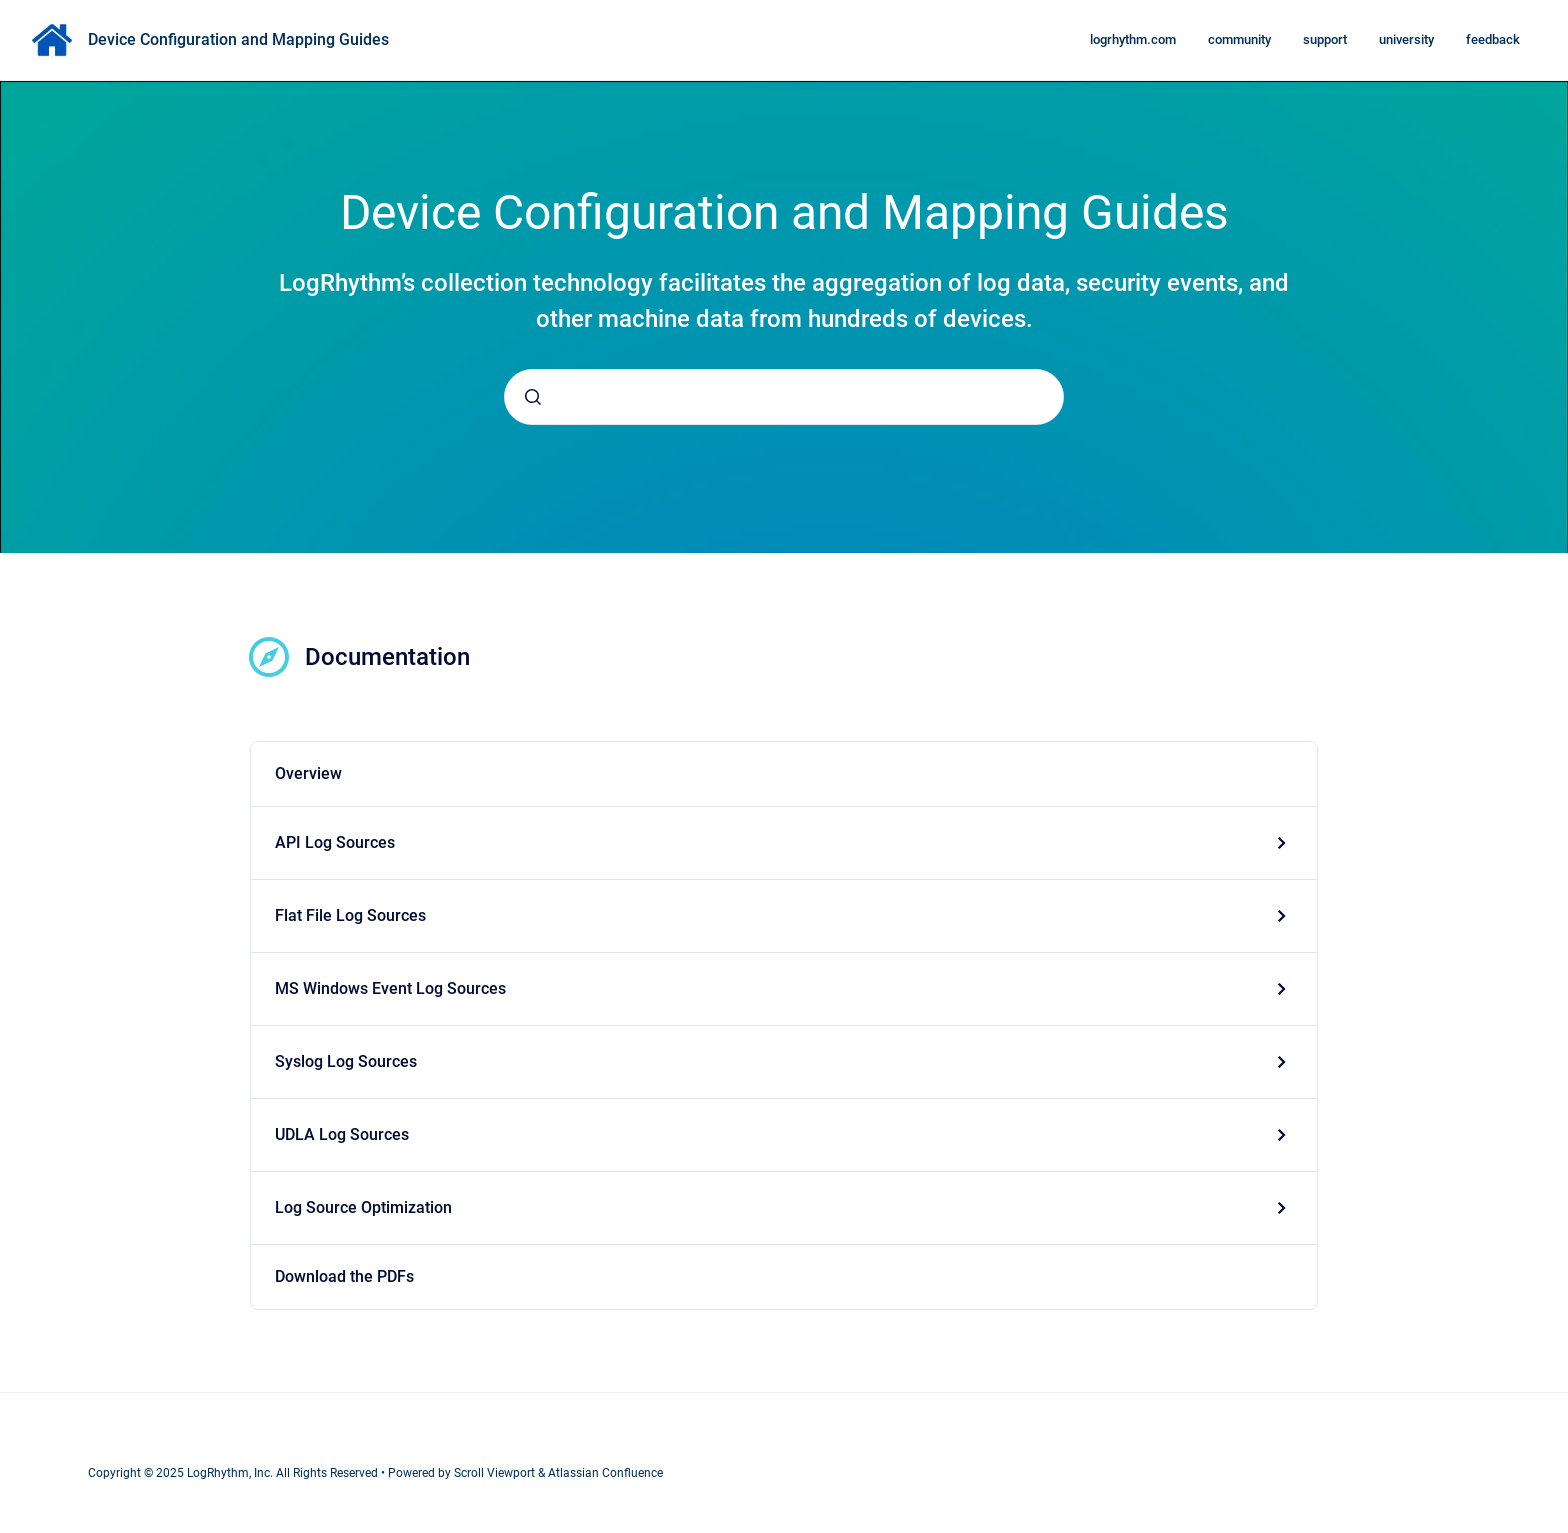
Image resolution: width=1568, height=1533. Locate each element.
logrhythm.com (1133, 39)
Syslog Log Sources (346, 1061)
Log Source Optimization (363, 1207)
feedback (1493, 39)
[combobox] (784, 397)
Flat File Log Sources (350, 915)
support (1325, 39)
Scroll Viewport (496, 1473)
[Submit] (533, 397)
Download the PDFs (344, 1276)
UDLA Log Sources (342, 1134)
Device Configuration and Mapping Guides (238, 39)
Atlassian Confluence (605, 1473)
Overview (308, 773)
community (1239, 39)
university (1406, 39)
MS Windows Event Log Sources (390, 988)
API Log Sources (335, 842)
